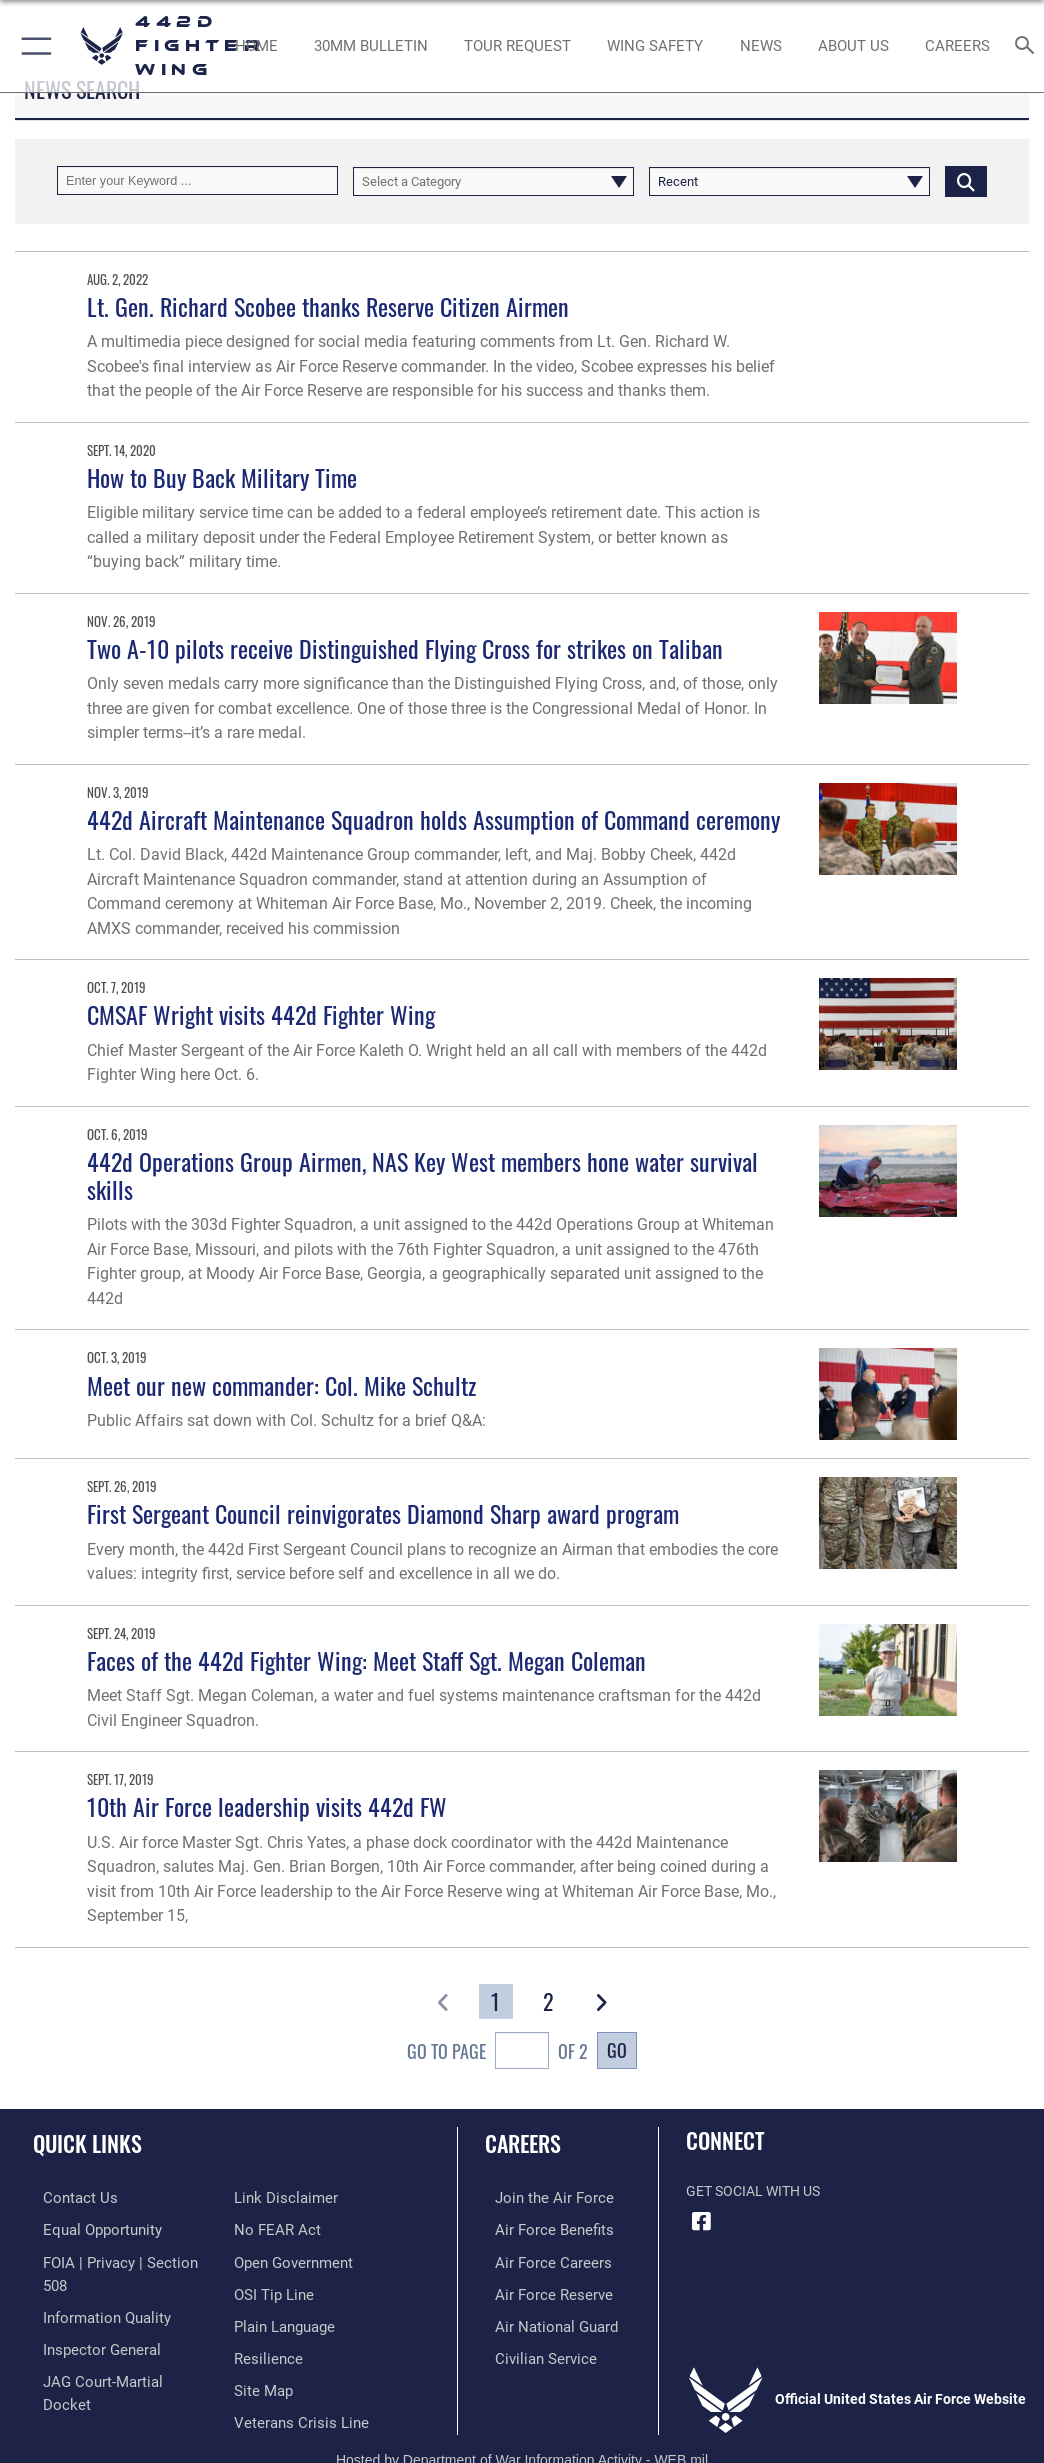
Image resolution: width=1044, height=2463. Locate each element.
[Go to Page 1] (496, 2001)
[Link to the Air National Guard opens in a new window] (542, 2320)
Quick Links (87, 2143)
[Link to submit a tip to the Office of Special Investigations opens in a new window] (270, 2259)
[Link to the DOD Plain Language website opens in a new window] (282, 2290)
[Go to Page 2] (548, 2001)
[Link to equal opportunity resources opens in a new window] (89, 2228)
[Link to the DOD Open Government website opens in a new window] (290, 2228)
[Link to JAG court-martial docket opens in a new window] (112, 2351)
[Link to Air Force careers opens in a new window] (538, 2259)
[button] (32, 46)
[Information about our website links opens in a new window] (79, 2382)
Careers (523, 2143)
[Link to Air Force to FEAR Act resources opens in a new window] (273, 2197)
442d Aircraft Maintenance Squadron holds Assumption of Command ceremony (433, 819)
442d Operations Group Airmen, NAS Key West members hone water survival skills (422, 1175)
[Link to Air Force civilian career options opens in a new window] (530, 2351)
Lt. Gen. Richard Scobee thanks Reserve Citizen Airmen (328, 306)
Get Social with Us (753, 2191)
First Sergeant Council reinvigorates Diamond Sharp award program (383, 1513)
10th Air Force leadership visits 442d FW (267, 1806)
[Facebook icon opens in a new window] (701, 2222)
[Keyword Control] (197, 180)
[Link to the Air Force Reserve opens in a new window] (538, 2290)
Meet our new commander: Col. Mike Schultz (281, 1385)
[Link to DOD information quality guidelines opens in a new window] (93, 2290)
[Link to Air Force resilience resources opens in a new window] (264, 2320)
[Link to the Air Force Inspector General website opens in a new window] (88, 2320)
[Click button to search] (966, 180)
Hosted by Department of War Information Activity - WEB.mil (522, 2428)
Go (617, 2049)
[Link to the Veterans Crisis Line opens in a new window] (295, 2382)
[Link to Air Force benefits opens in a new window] (539, 2228)
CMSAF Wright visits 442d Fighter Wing (261, 1014)
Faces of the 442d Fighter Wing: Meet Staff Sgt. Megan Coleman (366, 1660)
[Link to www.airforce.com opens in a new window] (539, 2197)
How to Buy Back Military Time (222, 477)
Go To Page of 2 (497, 2052)
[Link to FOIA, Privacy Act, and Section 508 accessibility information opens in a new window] (117, 2259)
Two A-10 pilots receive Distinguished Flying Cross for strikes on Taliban (405, 648)
